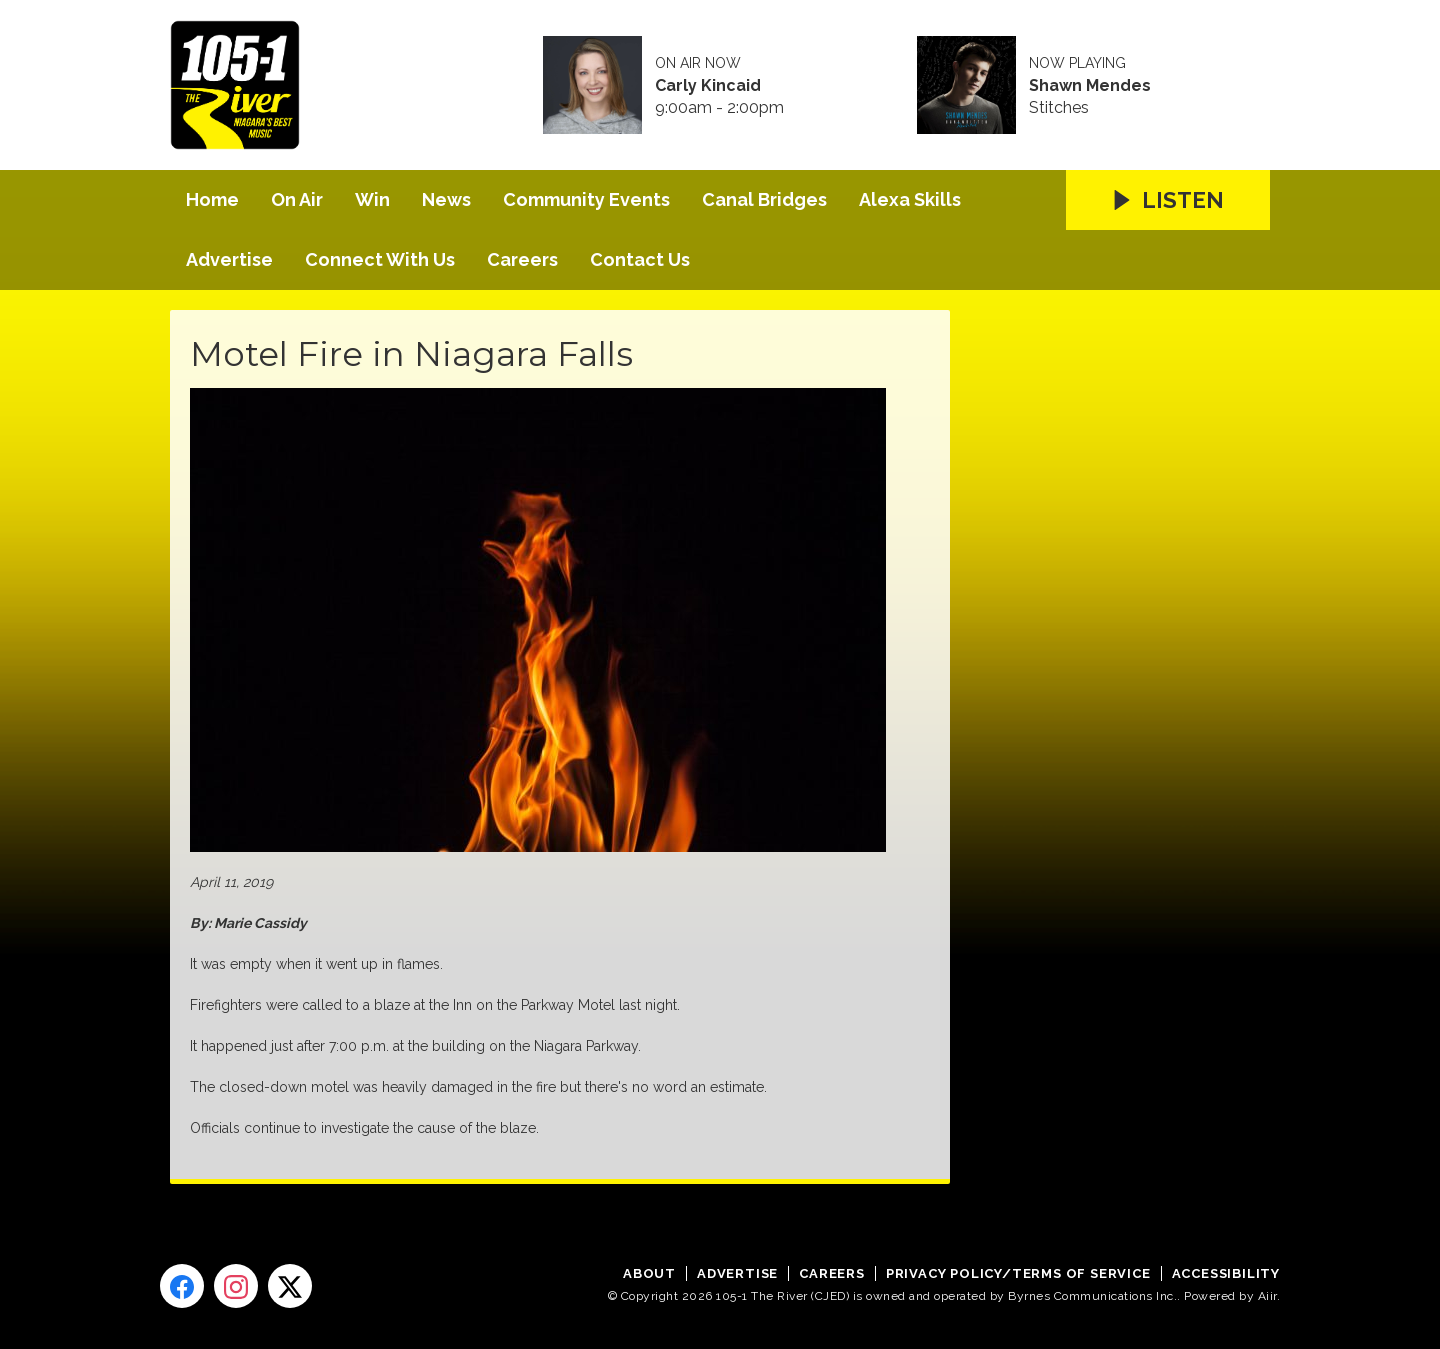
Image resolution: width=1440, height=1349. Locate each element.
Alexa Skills (910, 199)
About (649, 1273)
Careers (522, 259)
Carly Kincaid (708, 86)
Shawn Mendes (1090, 86)
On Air (297, 199)
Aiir (1267, 1296)
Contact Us (640, 259)
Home (212, 199)
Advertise (229, 259)
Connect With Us (380, 259)
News (446, 199)
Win (372, 199)
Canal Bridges (764, 199)
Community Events (586, 199)
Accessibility (1226, 1273)
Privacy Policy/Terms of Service (1018, 1273)
